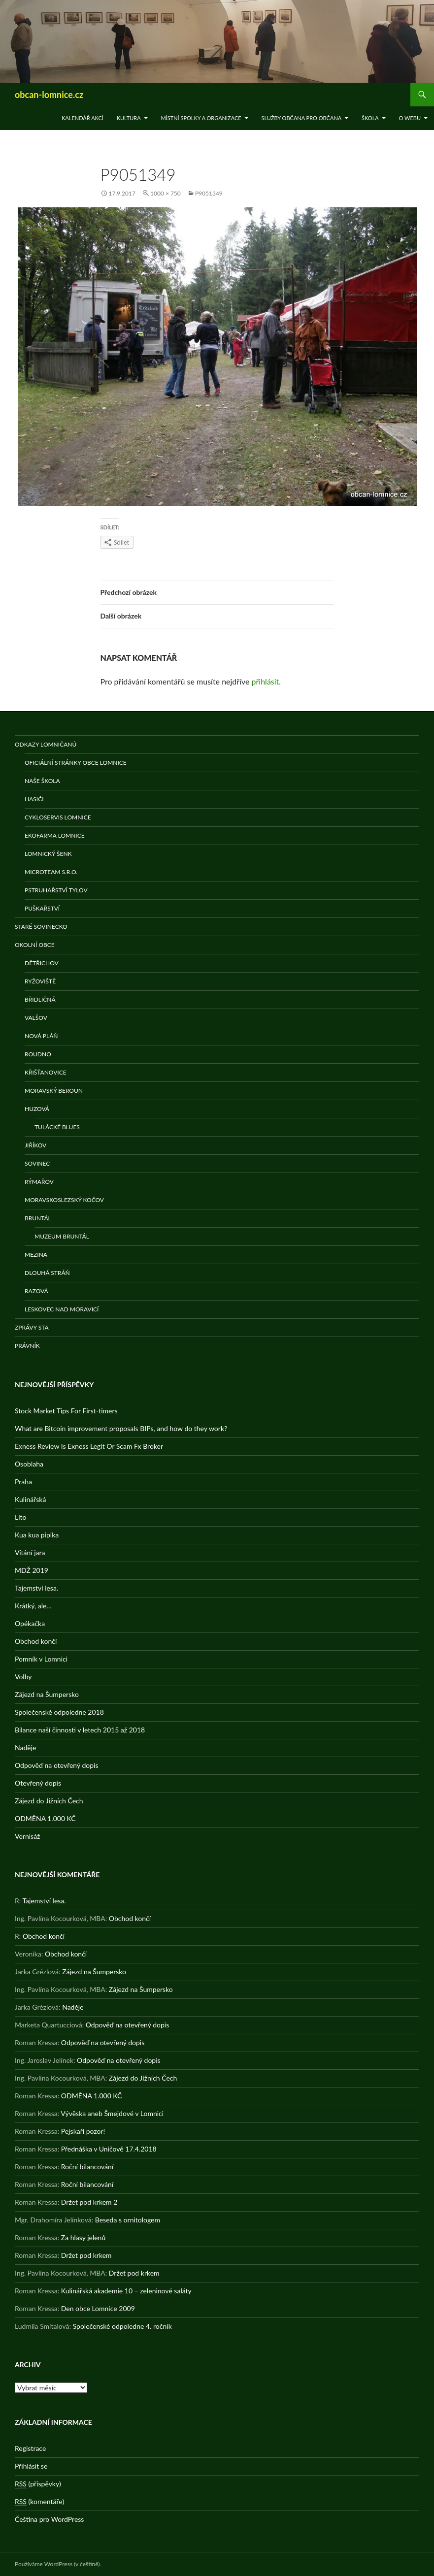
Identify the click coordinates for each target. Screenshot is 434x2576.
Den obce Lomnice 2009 (98, 2308)
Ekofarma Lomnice (55, 835)
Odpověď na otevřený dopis (57, 1765)
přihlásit (265, 681)
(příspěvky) (38, 2483)
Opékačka (30, 1623)
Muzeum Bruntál (61, 1236)
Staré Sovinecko (41, 926)
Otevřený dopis (38, 1783)
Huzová (37, 1108)
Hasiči (34, 799)
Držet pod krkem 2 (89, 2202)
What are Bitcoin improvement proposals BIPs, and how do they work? (121, 1428)
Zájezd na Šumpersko (47, 1694)
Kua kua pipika (37, 1535)
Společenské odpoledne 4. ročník (122, 2326)
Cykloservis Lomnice (58, 817)
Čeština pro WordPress (49, 2519)
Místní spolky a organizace (201, 118)
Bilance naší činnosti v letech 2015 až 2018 (80, 1730)
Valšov (36, 1017)
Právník (27, 1345)
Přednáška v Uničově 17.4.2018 (109, 2149)
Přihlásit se (31, 2466)
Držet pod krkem (86, 2255)
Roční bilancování (87, 2166)
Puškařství (42, 908)
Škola (370, 118)
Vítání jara (30, 1552)
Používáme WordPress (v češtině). (58, 2564)
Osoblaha (29, 1464)
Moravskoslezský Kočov (64, 1200)
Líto (20, 1517)
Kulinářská (30, 1499)
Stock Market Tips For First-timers (66, 1410)
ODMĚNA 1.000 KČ (45, 1818)
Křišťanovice (46, 1072)
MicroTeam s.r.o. (51, 872)
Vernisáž (27, 1836)
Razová (36, 1291)
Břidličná (40, 999)
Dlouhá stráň (47, 1272)
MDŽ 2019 (31, 1570)
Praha (23, 1481)
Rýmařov (39, 1181)
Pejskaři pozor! (83, 2131)
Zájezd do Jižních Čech (49, 1800)
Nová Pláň (41, 1036)
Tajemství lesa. (36, 1588)
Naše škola (42, 780)
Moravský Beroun (54, 1090)
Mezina (36, 1254)
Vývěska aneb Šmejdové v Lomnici (112, 2113)
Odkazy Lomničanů (45, 744)
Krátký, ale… (33, 1605)
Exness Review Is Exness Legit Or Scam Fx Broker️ (89, 1446)
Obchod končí (36, 1641)
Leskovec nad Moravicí (62, 1309)
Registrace (30, 2448)
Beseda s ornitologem (127, 2220)
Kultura (129, 118)
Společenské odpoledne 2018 (59, 1712)
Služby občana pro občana (301, 118)
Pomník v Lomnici (41, 1659)
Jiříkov (35, 1145)
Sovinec (37, 1163)
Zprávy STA (32, 1327)
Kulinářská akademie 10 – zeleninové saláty (126, 2290)
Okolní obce (35, 944)
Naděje (25, 1747)
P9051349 (209, 193)
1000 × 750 (165, 193)
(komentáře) (39, 2501)
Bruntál (38, 1218)
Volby (23, 1676)
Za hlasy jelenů (83, 2237)
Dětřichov (42, 963)
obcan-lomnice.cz (49, 94)
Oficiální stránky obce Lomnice (76, 762)
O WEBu (410, 118)
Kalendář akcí (82, 118)
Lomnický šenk (48, 853)
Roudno (38, 1054)
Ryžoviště (40, 981)
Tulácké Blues (57, 1127)
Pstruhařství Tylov (56, 890)
